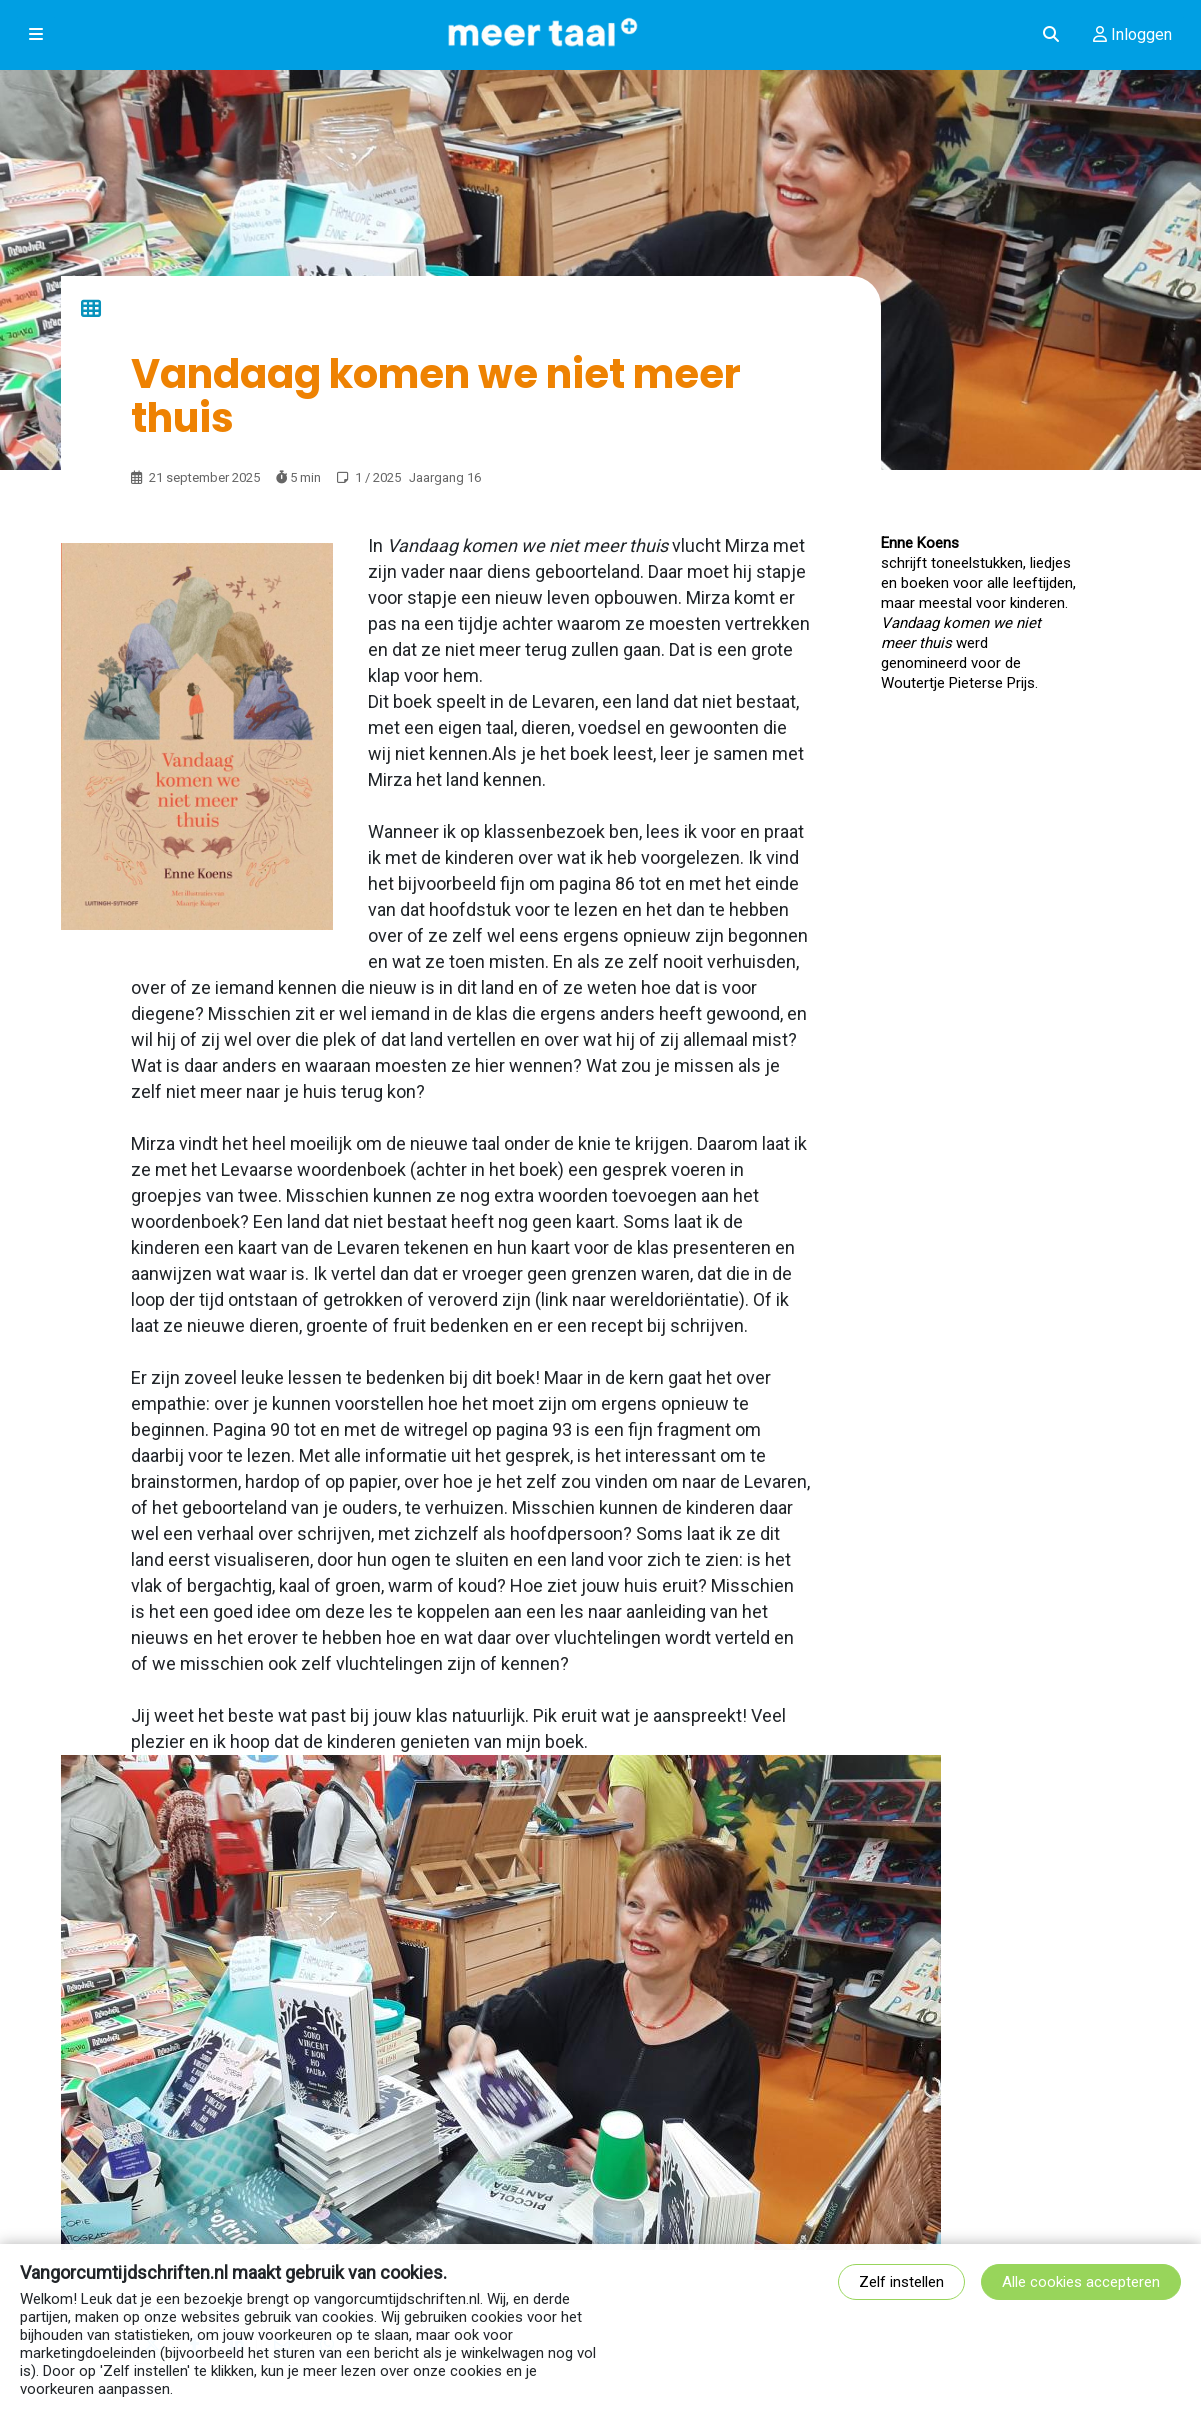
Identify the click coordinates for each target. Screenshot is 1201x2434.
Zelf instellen (901, 2282)
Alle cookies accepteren (1081, 2282)
